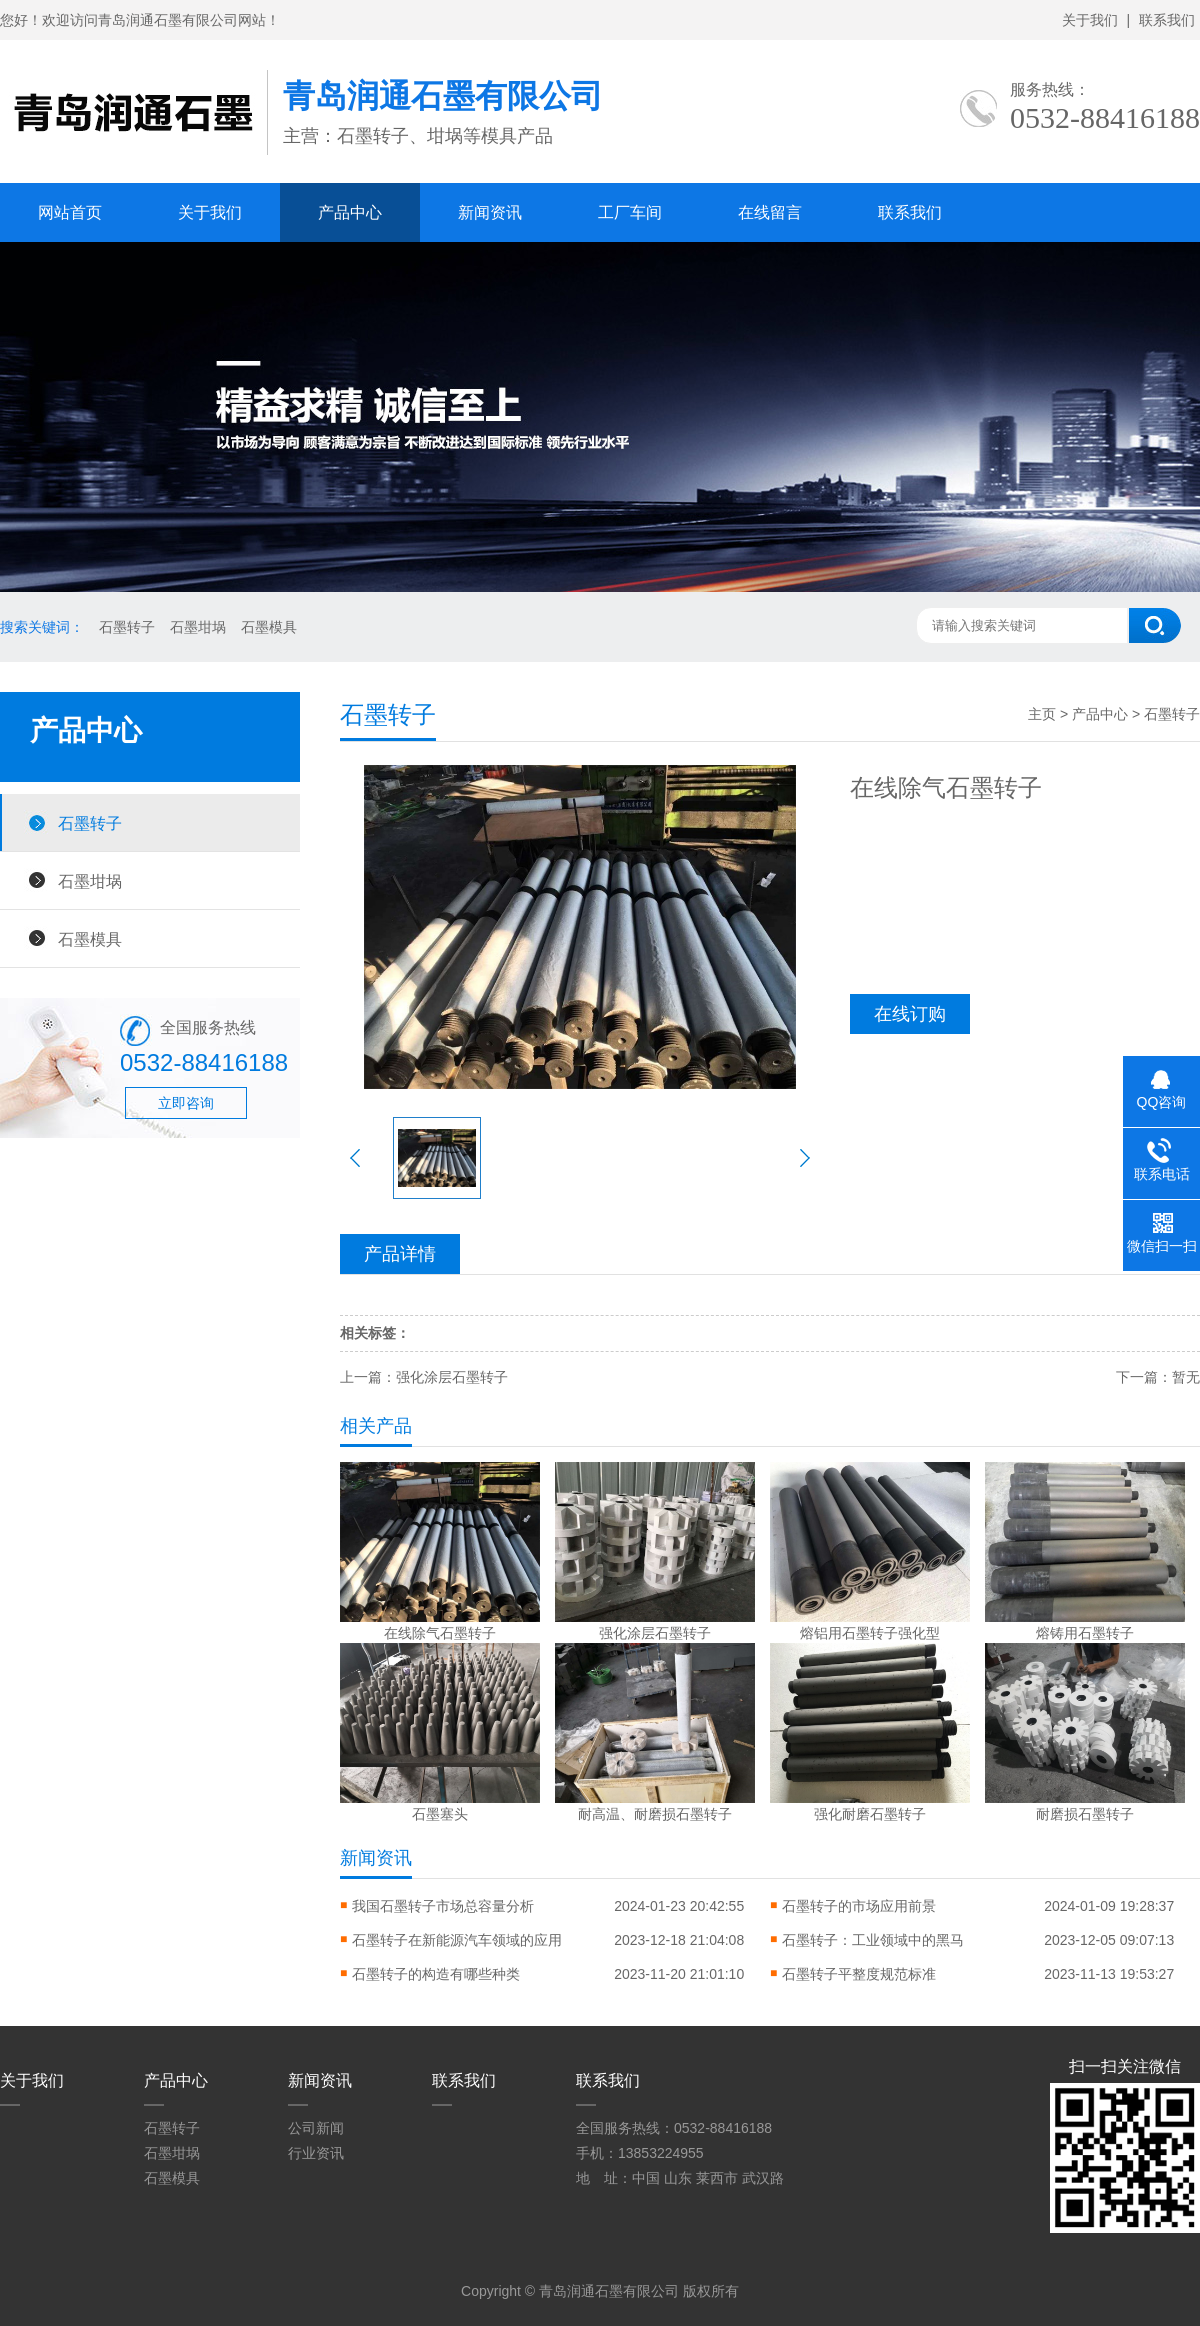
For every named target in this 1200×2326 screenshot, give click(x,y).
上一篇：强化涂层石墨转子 (424, 1377)
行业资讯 (316, 2153)
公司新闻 (316, 2128)
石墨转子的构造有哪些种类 (436, 1974)
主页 (1042, 714)
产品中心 (350, 212)
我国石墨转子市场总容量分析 (443, 1906)
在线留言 (770, 212)
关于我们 (1090, 20)
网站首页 (70, 212)
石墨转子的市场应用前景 (859, 1906)
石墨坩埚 (198, 627)
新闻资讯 (490, 212)
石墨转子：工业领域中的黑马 (873, 1940)
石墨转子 (127, 627)
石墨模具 (269, 627)
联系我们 (1167, 20)
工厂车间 (630, 212)
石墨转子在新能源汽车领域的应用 (457, 1940)
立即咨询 (186, 1103)
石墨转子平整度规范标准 (859, 1974)
